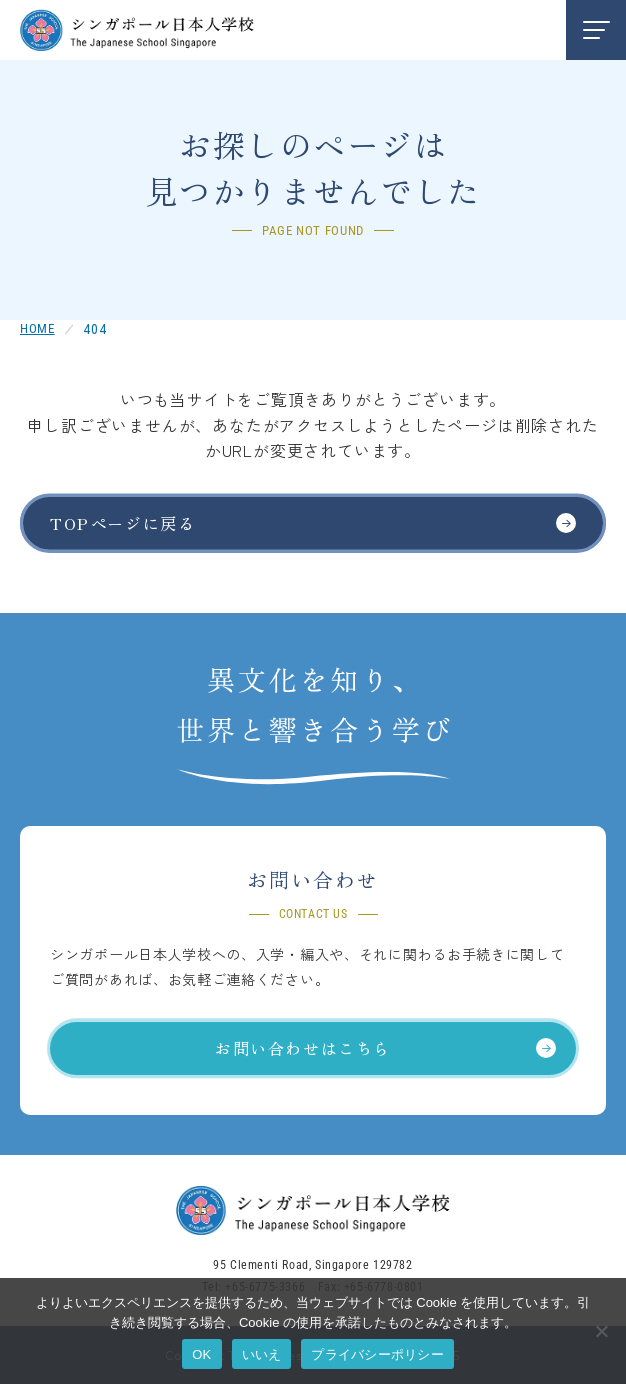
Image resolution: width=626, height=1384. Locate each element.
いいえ (262, 1354)
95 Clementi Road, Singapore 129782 (312, 1265)
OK (201, 1354)
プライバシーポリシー (377, 1354)
